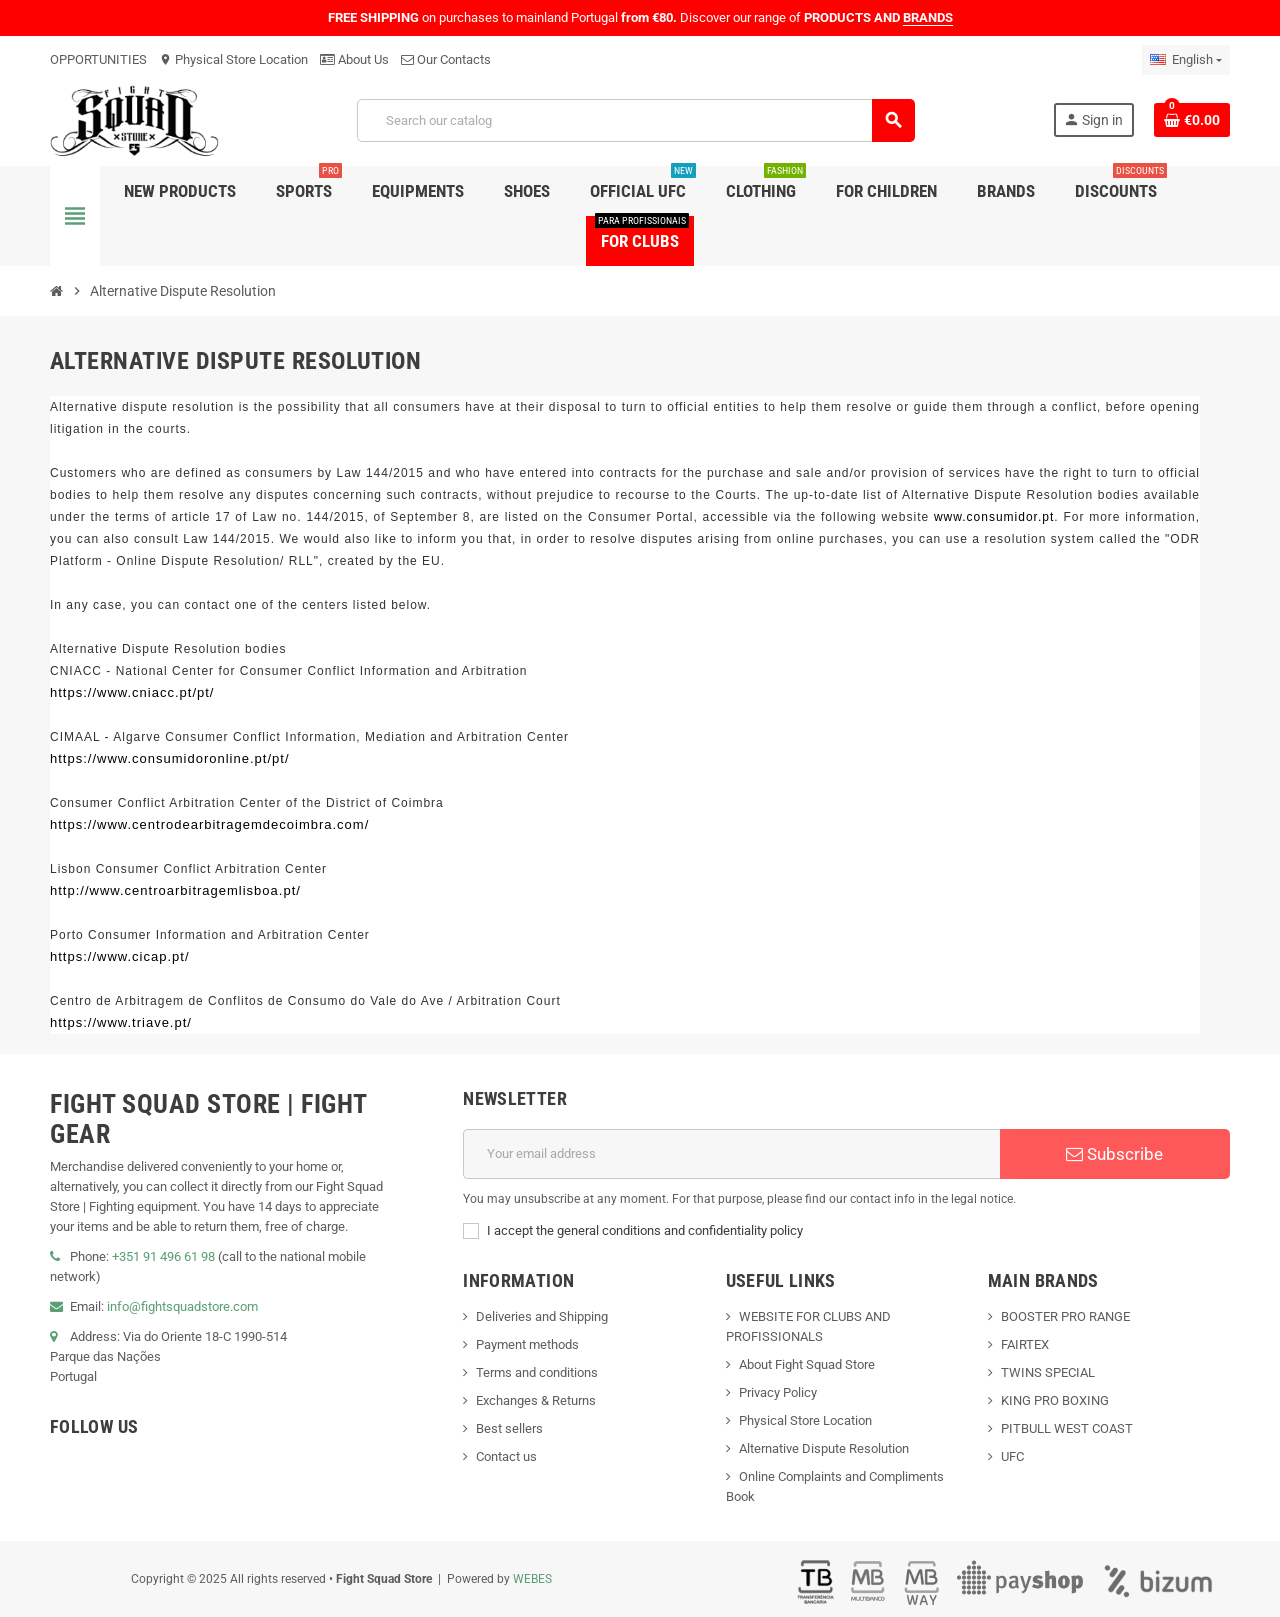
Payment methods (527, 1344)
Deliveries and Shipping (542, 1316)
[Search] (635, 120)
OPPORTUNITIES (98, 59)
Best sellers (509, 1428)
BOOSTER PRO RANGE (1065, 1316)
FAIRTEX (1025, 1344)
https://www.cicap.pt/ (120, 956)
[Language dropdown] (1186, 60)
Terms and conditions (537, 1372)
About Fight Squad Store (807, 1364)
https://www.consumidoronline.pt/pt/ (170, 758)
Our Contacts (446, 59)
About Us (354, 59)
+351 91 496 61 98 (163, 1256)
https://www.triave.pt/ (121, 1022)
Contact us (506, 1456)
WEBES (532, 1579)
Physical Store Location (233, 59)
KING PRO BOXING (1055, 1400)
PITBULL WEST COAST (1067, 1428)
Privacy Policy (778, 1392)
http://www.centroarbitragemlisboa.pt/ (175, 890)
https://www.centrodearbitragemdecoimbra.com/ (209, 824)
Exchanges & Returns (536, 1400)
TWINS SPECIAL (1048, 1372)
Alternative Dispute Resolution (824, 1448)
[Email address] (731, 1154)
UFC (1012, 1456)
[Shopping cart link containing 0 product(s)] (1192, 120)
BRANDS (928, 17)
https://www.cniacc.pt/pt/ (132, 692)
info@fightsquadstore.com (182, 1306)
